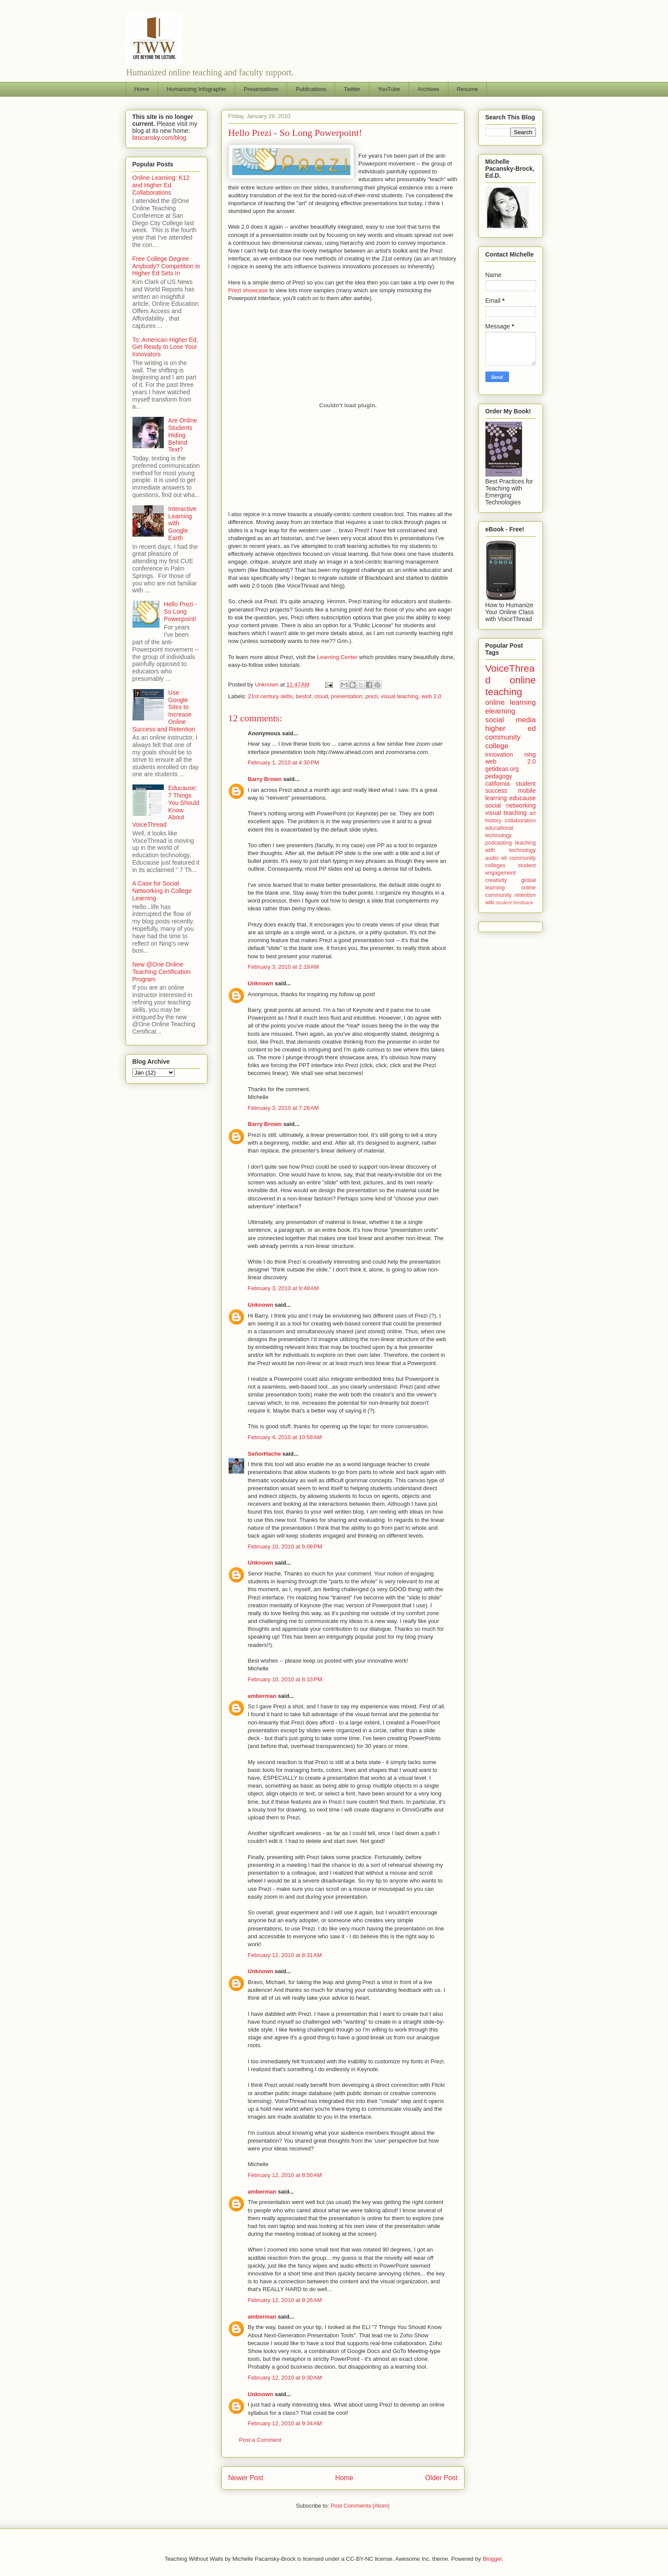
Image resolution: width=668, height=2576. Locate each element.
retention (525, 895)
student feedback (514, 902)
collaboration (520, 821)
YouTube (389, 89)
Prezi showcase (248, 290)
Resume (467, 89)
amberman (262, 1696)
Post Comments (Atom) (360, 2505)
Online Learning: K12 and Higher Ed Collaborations (161, 185)
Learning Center (337, 657)
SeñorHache (264, 1453)
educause (522, 797)
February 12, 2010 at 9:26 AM (285, 2300)
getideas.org (502, 768)
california (497, 783)
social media (510, 720)
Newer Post (246, 2477)
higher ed (510, 728)
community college (503, 741)
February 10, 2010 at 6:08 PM (285, 1546)
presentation (347, 696)
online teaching (510, 686)
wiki (490, 902)
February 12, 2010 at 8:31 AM (285, 1955)
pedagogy (498, 776)
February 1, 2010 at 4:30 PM (283, 762)
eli (504, 858)
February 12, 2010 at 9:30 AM (285, 2377)
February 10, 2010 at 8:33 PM (285, 1679)
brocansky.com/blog (159, 137)
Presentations (261, 89)
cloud (321, 696)
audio (492, 858)
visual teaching (399, 696)
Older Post (441, 2477)
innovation (499, 754)
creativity (496, 880)
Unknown (261, 983)
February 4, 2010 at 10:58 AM (285, 1437)
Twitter (352, 89)
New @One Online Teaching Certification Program (161, 972)
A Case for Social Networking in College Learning (162, 891)
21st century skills (270, 696)
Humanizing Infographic (197, 89)
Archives (428, 89)
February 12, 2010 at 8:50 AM (285, 2175)
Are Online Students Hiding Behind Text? (182, 435)
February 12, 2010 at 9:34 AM (285, 2423)
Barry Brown (265, 779)
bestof (303, 696)
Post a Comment (260, 2440)
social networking (510, 805)
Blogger (492, 2559)
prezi (372, 696)
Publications (311, 89)
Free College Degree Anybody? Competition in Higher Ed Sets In (166, 266)
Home (141, 89)
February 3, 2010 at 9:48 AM (283, 1288)
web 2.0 (431, 696)
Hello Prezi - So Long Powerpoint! (180, 611)
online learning (510, 702)
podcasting (498, 843)
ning (530, 754)
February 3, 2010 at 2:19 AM (283, 966)
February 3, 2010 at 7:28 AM (283, 1108)
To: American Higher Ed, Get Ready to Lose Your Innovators (165, 347)
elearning (500, 711)
